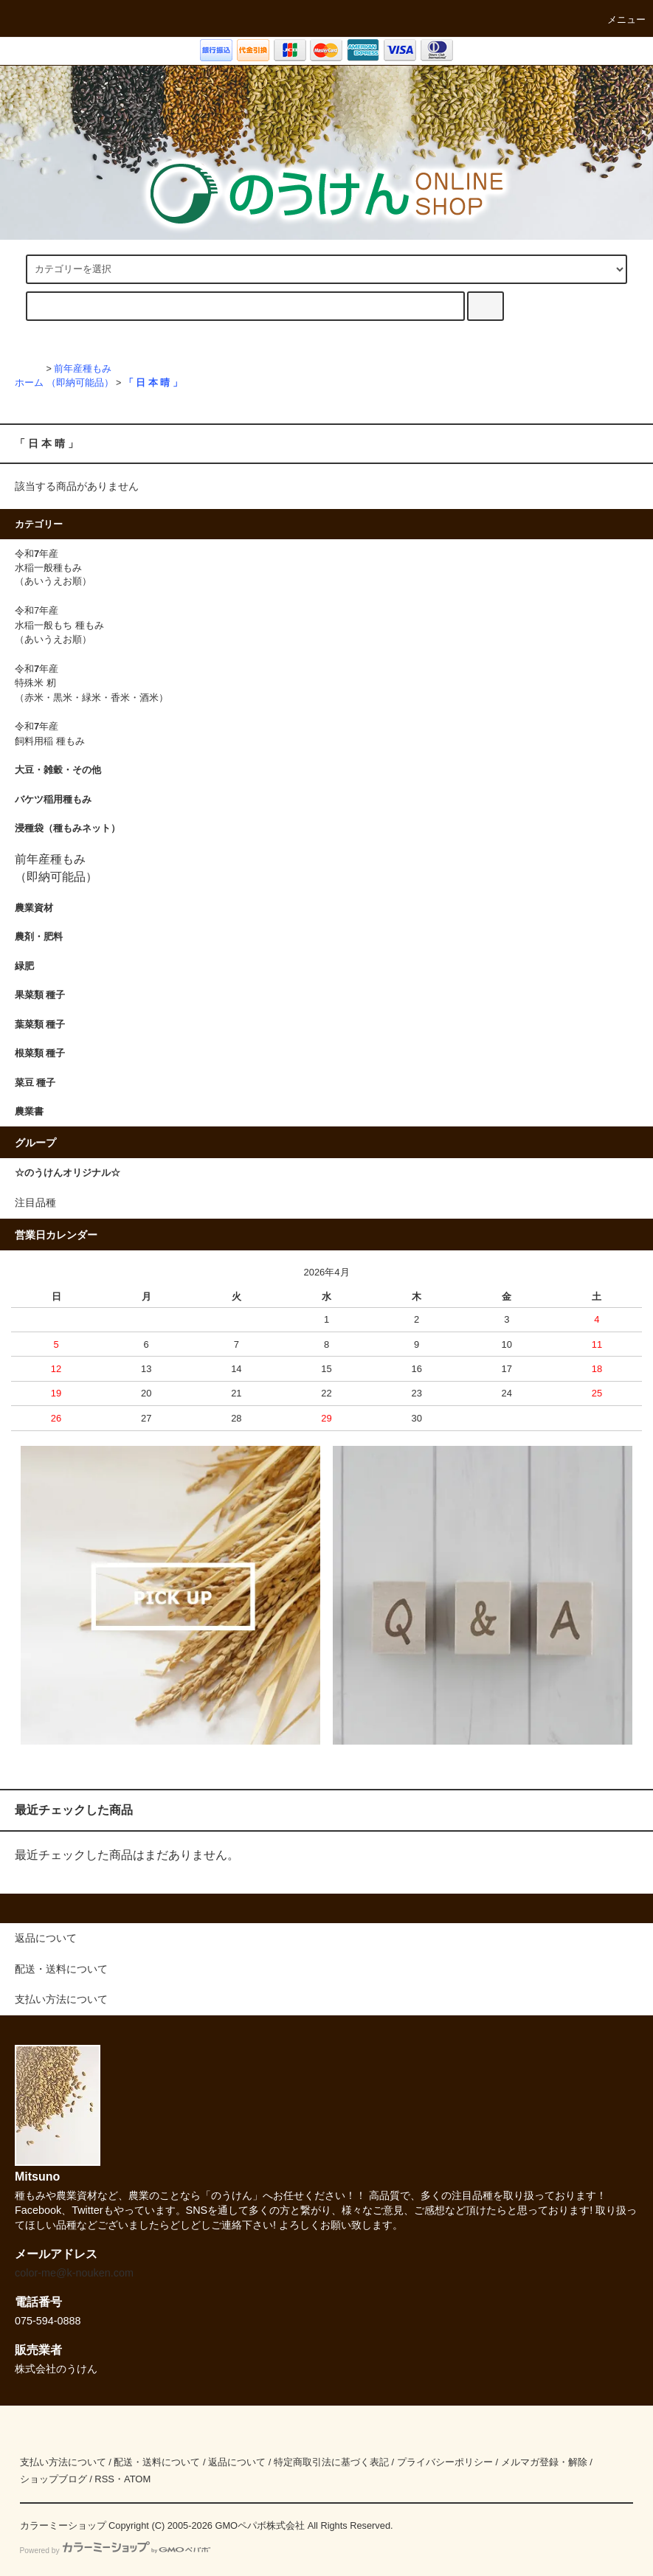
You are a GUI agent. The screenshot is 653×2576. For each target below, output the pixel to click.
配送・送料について (157, 2462)
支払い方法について (63, 2462)
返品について (237, 2462)
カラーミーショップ (63, 2525)
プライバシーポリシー (445, 2462)
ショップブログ (53, 2479)
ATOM (137, 2479)
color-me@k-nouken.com (74, 2273)
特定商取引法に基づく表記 (331, 2462)
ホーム (29, 383)
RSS (104, 2479)
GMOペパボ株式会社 (260, 2525)
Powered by (115, 2550)
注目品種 (35, 1202)
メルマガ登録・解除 (544, 2462)
